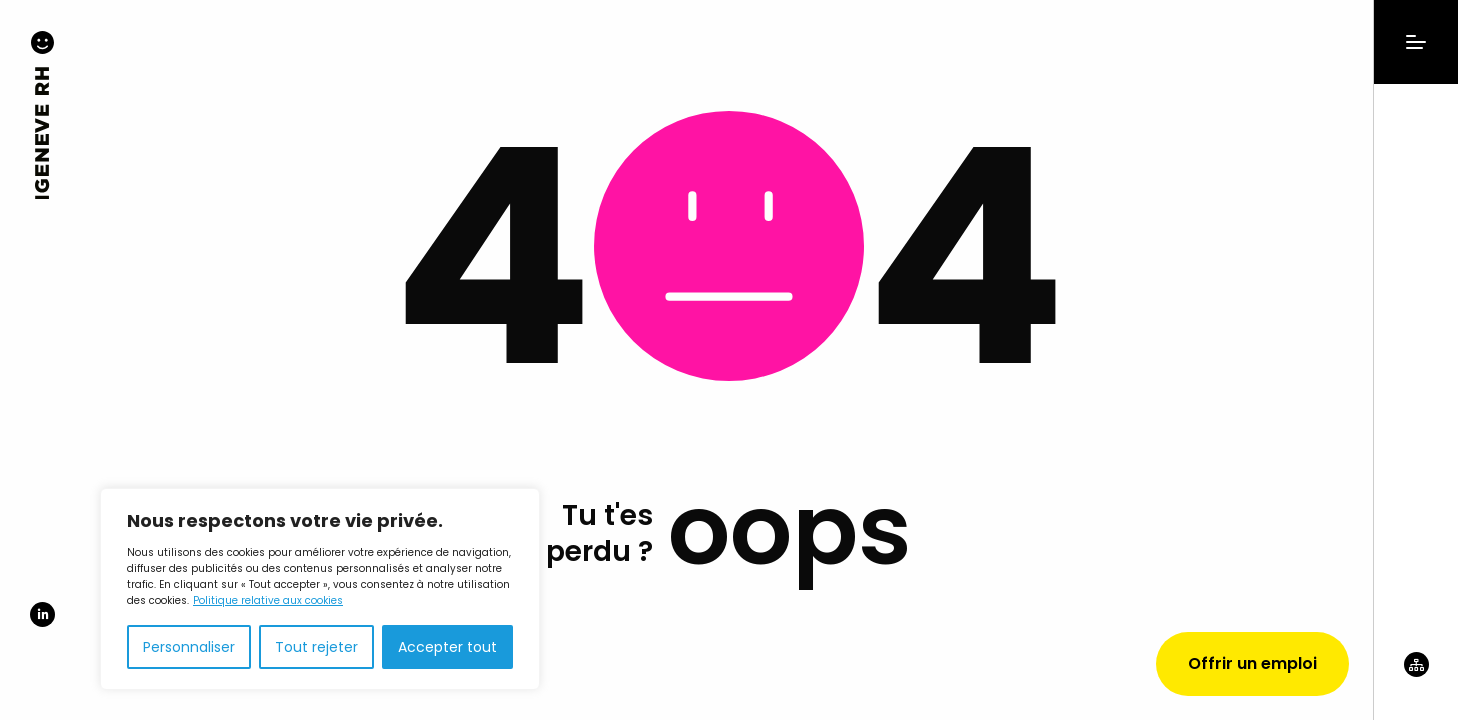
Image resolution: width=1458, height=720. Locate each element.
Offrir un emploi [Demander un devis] (1252, 663)
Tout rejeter (316, 647)
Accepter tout (447, 647)
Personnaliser (189, 647)
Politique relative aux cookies (268, 600)
